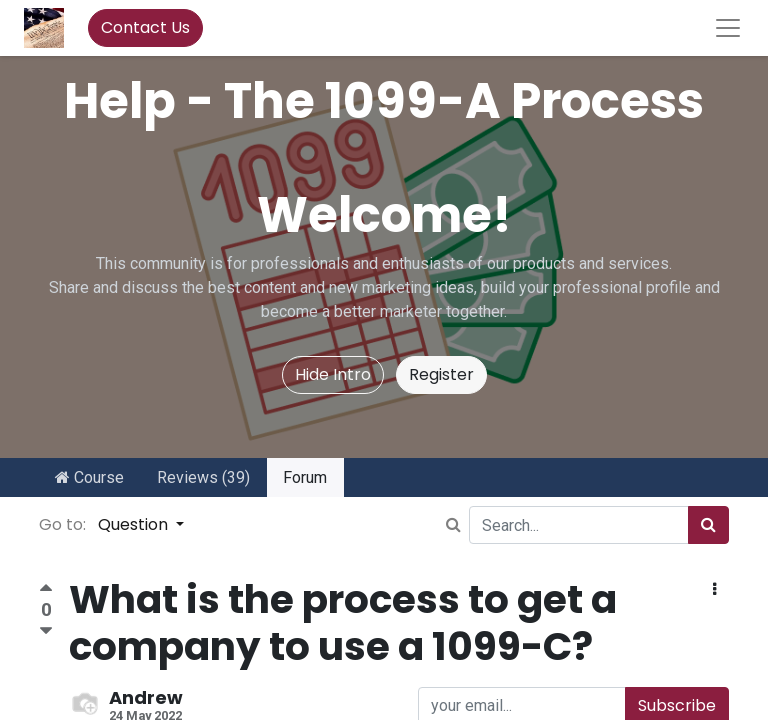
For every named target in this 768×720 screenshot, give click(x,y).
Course (89, 477)
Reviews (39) (203, 477)
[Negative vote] (46, 631)
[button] (714, 590)
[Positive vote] (46, 590)
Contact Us (145, 27)
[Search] (708, 525)
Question (135, 524)
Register (441, 374)
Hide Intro (333, 374)
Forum (305, 477)
